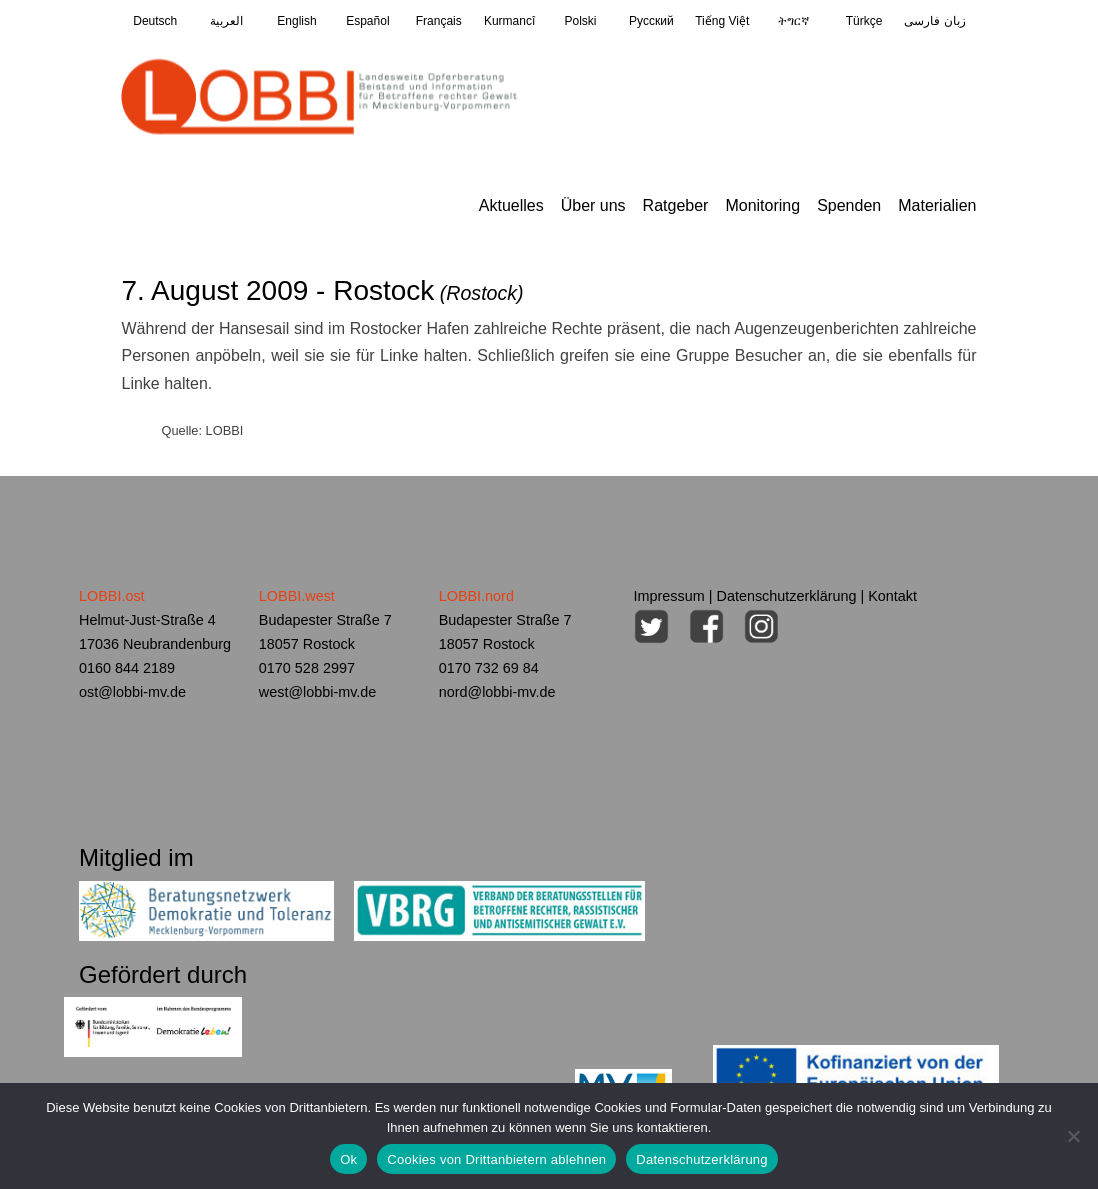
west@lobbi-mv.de (318, 692)
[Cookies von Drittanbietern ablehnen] (1073, 1136)
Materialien (937, 205)
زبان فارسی (934, 21)
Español (367, 21)
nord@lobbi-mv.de (497, 692)
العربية (226, 21)
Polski (580, 21)
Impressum (669, 596)
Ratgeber (676, 205)
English (296, 21)
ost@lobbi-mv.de (132, 692)
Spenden (849, 205)
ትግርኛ (793, 21)
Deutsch (155, 21)
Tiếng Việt (722, 21)
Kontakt (892, 596)
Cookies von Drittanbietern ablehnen (496, 1159)
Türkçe (864, 21)
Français (439, 21)
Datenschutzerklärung (787, 596)
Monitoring (762, 205)
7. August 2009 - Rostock (322, 290)
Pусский (651, 21)
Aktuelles (511, 205)
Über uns (593, 205)
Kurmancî (509, 21)
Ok (348, 1159)
